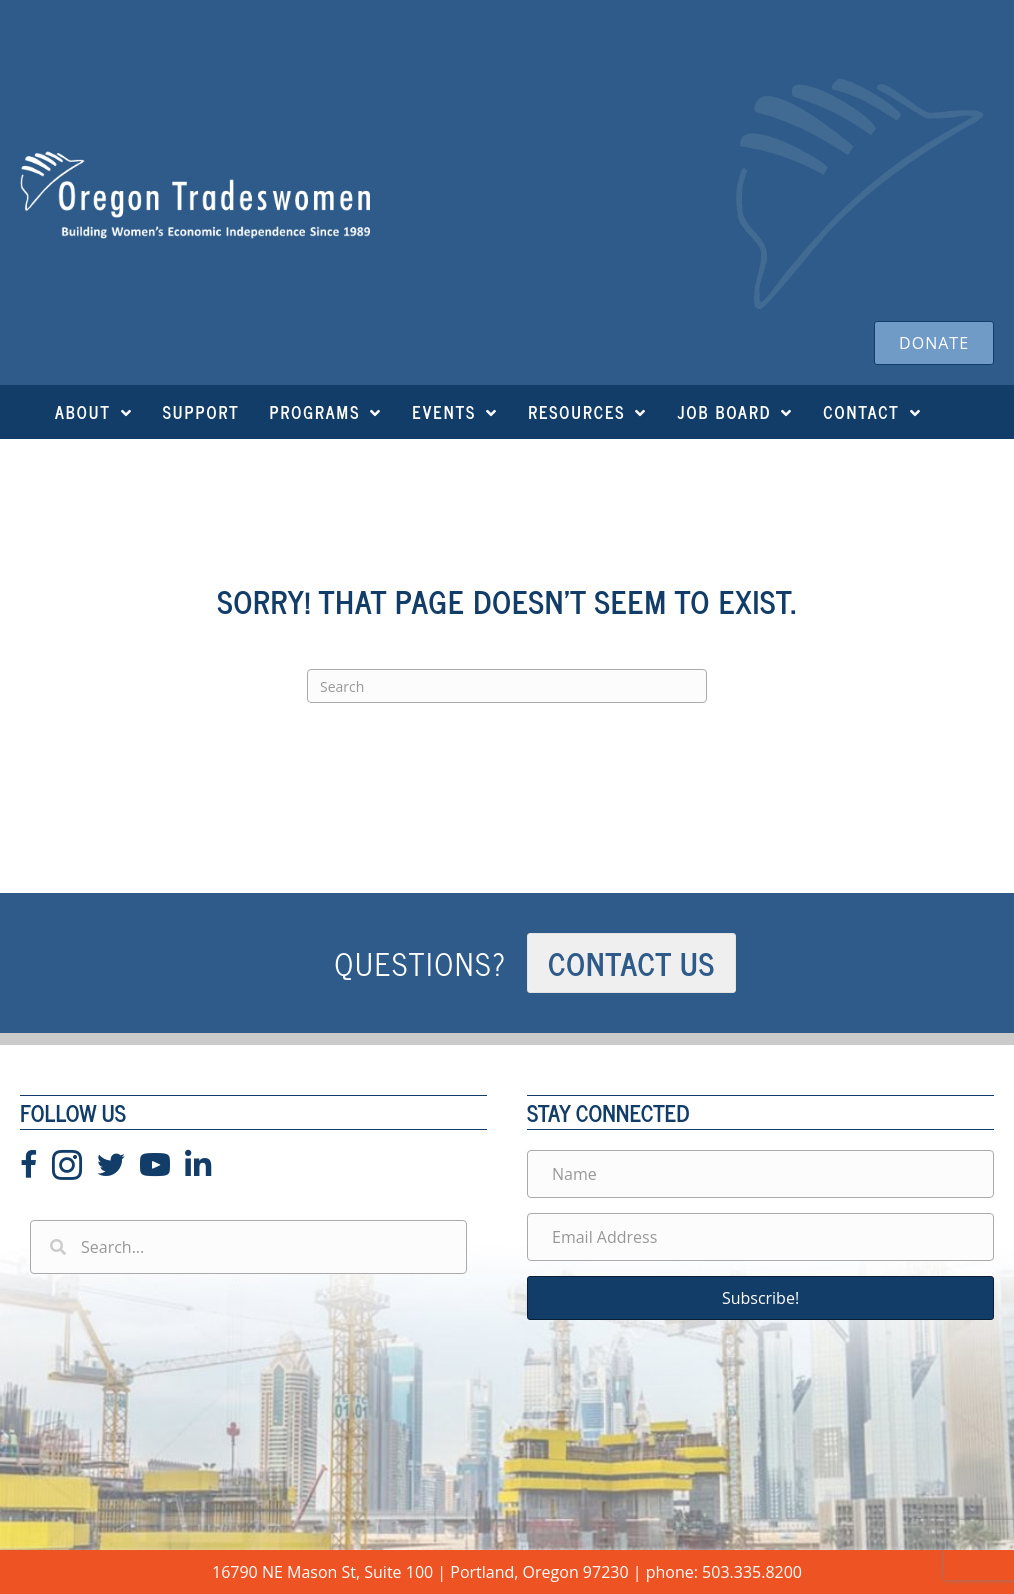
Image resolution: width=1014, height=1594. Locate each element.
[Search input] (248, 1247)
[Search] (507, 686)
